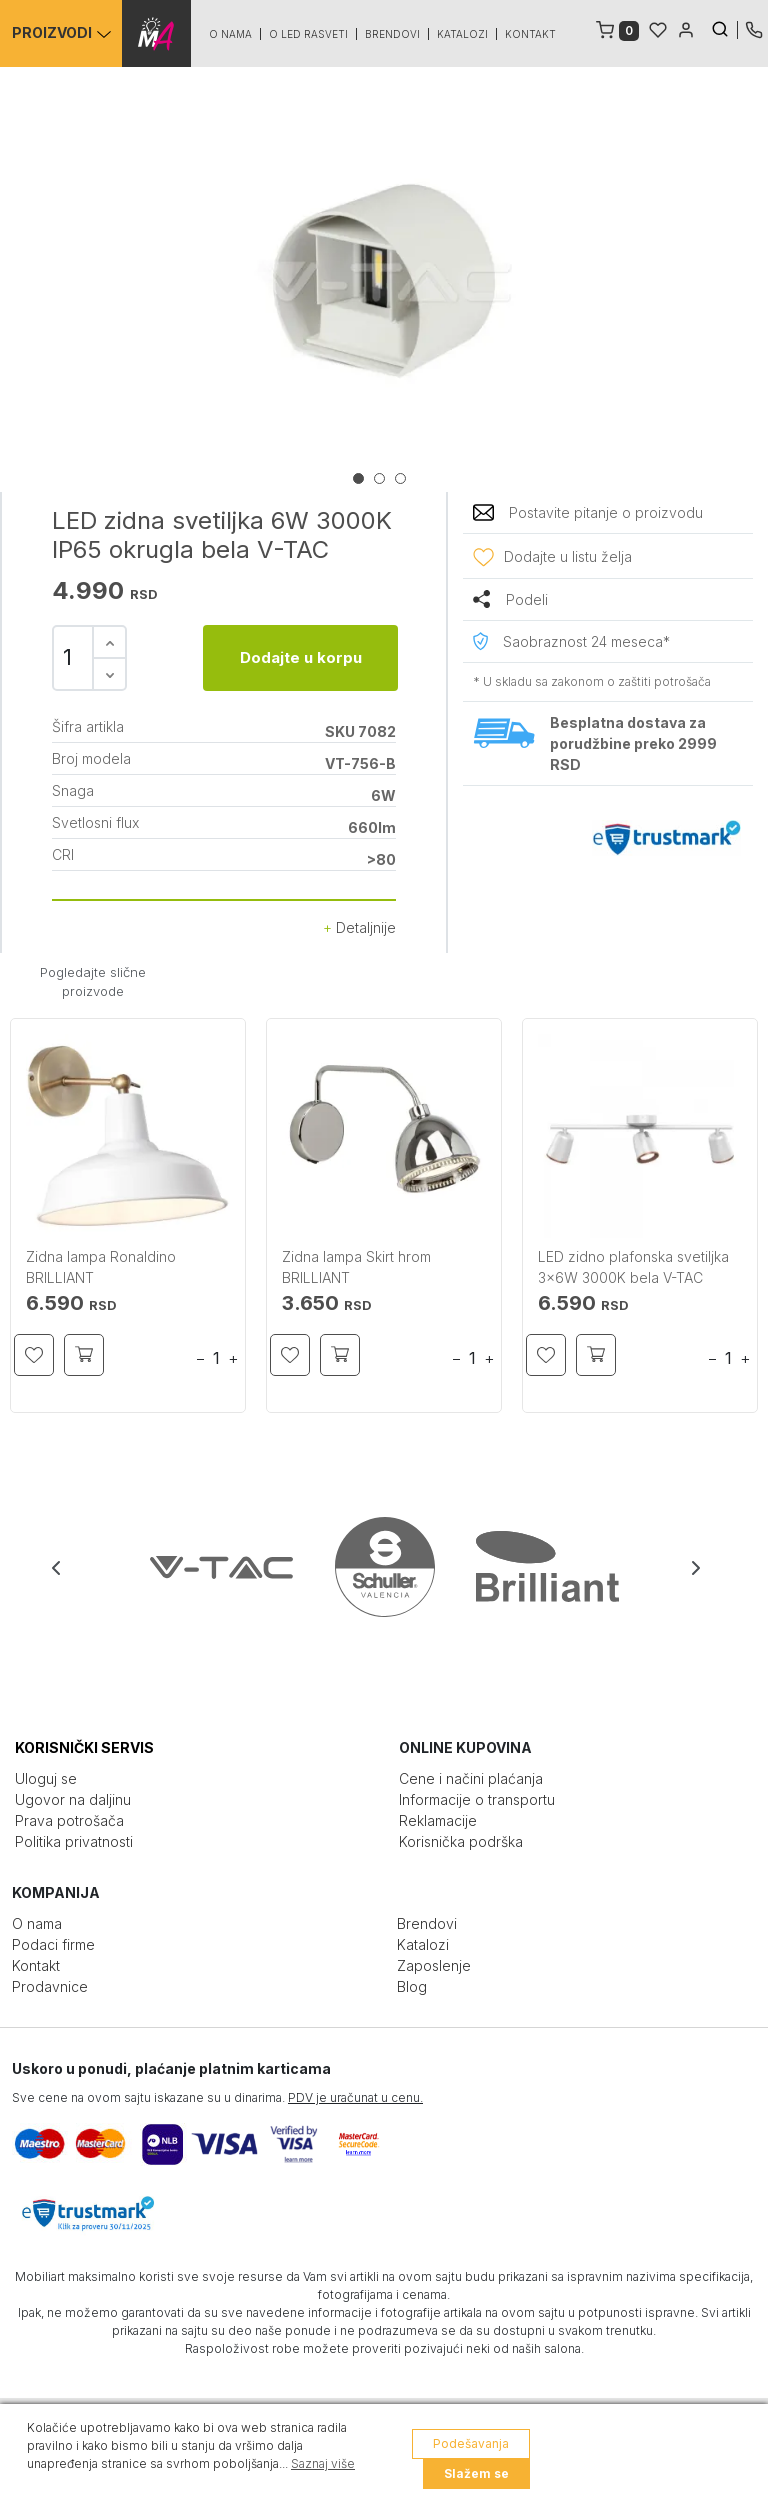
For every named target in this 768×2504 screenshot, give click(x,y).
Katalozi (463, 34)
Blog (412, 1986)
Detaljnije (359, 927)
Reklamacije (438, 1820)
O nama (231, 34)
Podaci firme (53, 1944)
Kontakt (531, 34)
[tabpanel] (384, 282)
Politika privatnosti (74, 1841)
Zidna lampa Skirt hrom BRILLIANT (356, 1267)
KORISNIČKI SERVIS (84, 1747)
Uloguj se (46, 1778)
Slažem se (476, 2473)
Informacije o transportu (477, 1799)
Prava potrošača (69, 1820)
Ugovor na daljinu (73, 1799)
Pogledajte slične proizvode (93, 982)
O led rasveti (309, 34)
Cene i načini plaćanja (471, 1778)
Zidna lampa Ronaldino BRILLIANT (101, 1267)
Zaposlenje (434, 1965)
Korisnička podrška (461, 1841)
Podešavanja (471, 2443)
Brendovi (393, 34)
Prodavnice (50, 1986)
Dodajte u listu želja (568, 556)
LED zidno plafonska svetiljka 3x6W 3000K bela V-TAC (633, 1267)
